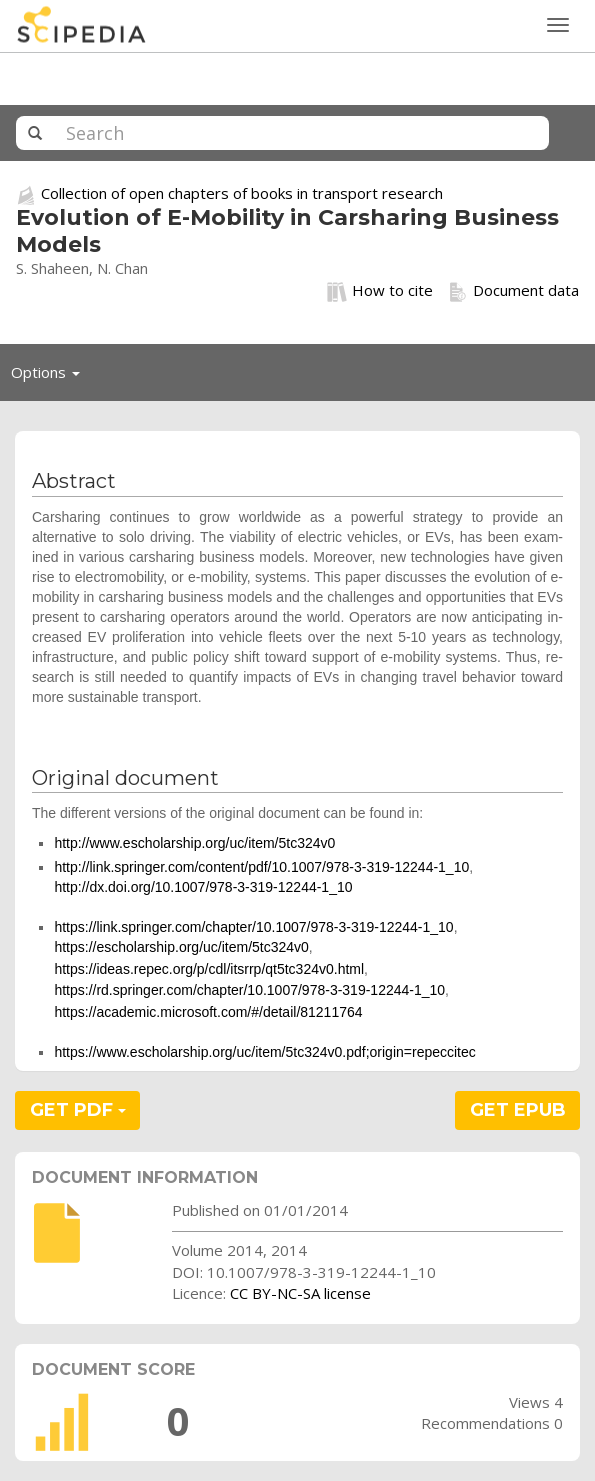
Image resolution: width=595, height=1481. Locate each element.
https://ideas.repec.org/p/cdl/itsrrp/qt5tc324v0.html (209, 969)
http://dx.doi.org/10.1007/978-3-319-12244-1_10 (203, 887)
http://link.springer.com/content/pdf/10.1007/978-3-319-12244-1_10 (261, 867)
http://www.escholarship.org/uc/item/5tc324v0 (194, 843)
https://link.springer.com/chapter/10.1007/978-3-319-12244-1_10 (253, 927)
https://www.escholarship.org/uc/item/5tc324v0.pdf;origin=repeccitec (264, 1052)
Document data (513, 291)
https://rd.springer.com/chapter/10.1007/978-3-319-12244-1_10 (249, 990)
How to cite (380, 291)
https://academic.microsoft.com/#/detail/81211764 (208, 1012)
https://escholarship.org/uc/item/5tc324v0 (181, 947)
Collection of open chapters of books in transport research (242, 193)
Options (51, 377)
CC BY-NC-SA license (300, 1293)
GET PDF (78, 1110)
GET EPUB (518, 1110)
